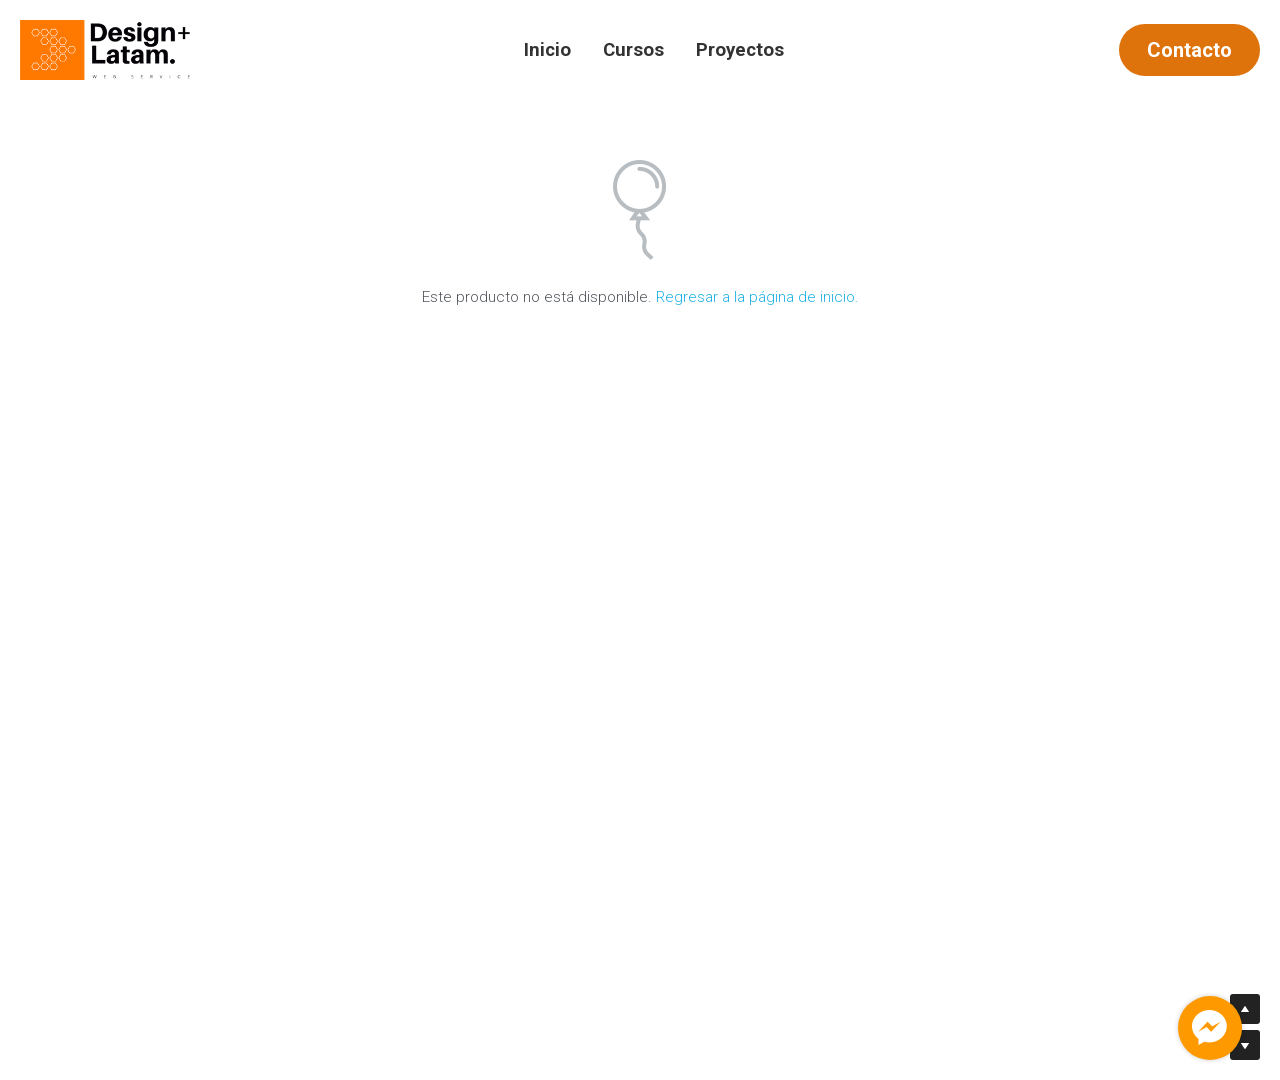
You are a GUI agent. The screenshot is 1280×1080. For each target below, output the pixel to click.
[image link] (105, 48)
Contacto (1189, 50)
